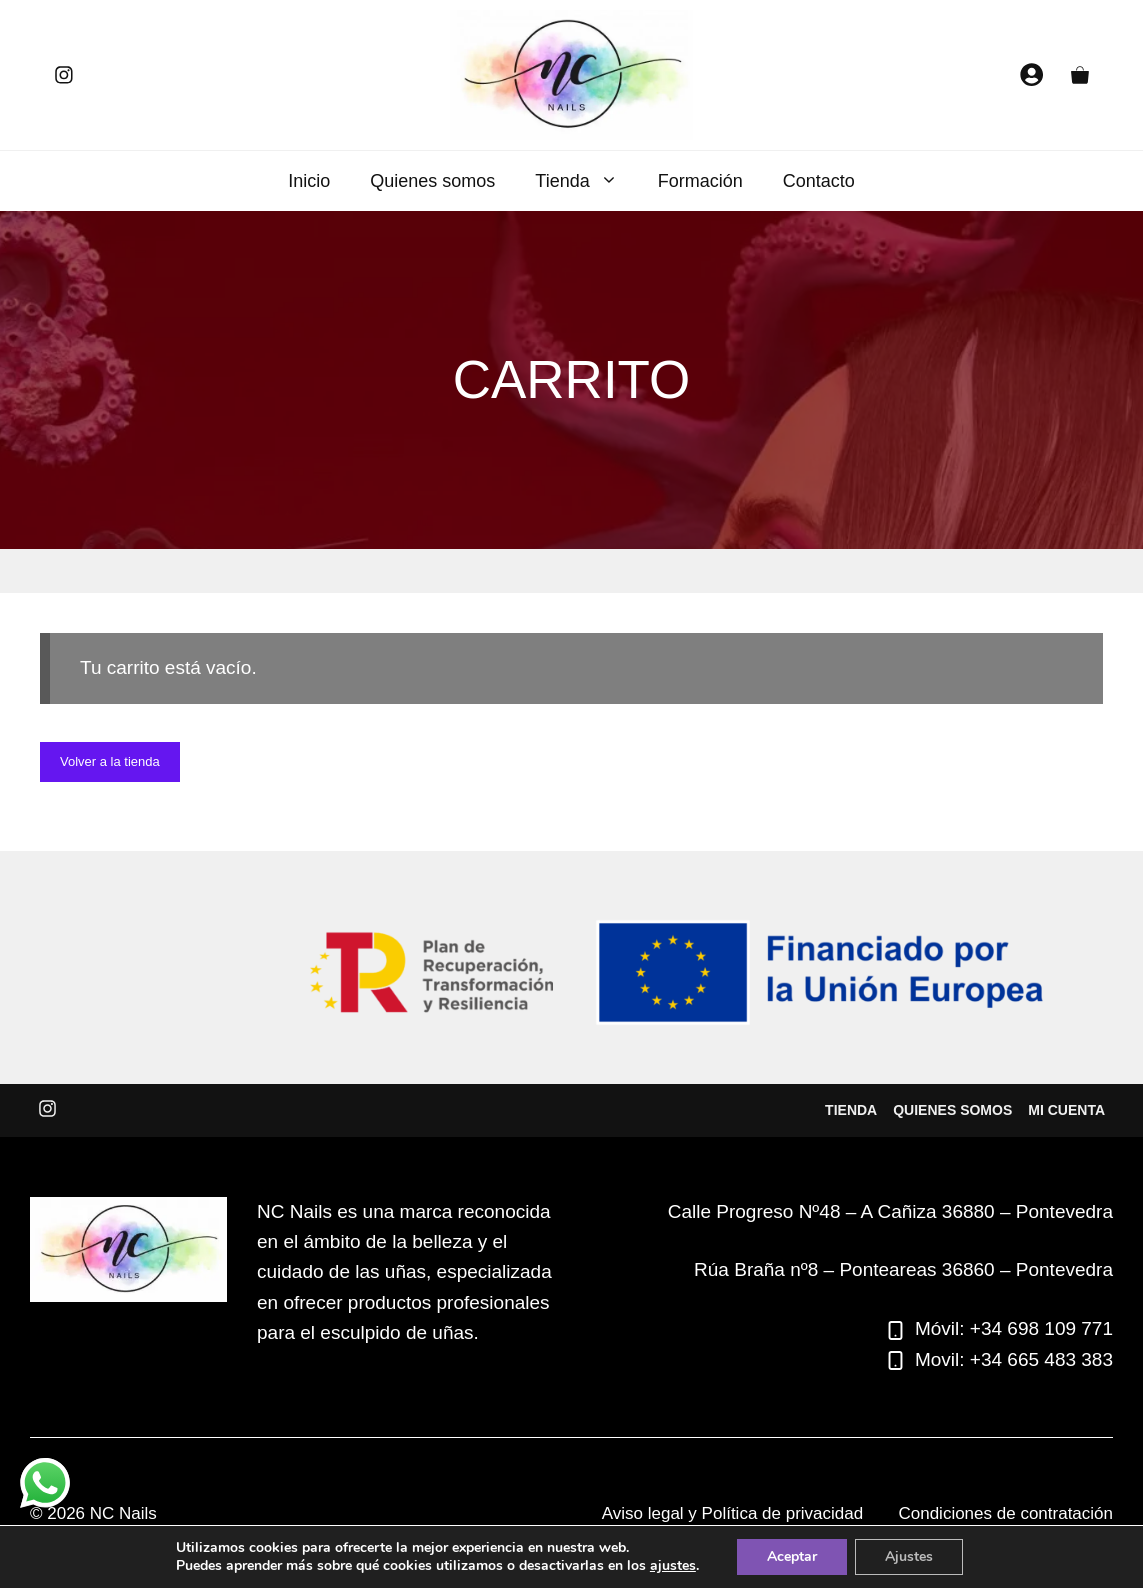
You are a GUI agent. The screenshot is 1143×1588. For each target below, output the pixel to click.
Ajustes (909, 1556)
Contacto (819, 181)
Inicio (309, 181)
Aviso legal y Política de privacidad (732, 1513)
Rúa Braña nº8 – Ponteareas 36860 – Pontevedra (903, 1269)
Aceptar (792, 1556)
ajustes (673, 1566)
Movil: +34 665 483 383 (1014, 1359)
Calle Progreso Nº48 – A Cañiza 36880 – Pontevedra (890, 1211)
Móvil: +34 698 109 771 (1014, 1328)
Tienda (586, 181)
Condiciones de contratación (1005, 1513)
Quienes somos (432, 181)
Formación (700, 181)
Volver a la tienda (110, 761)
